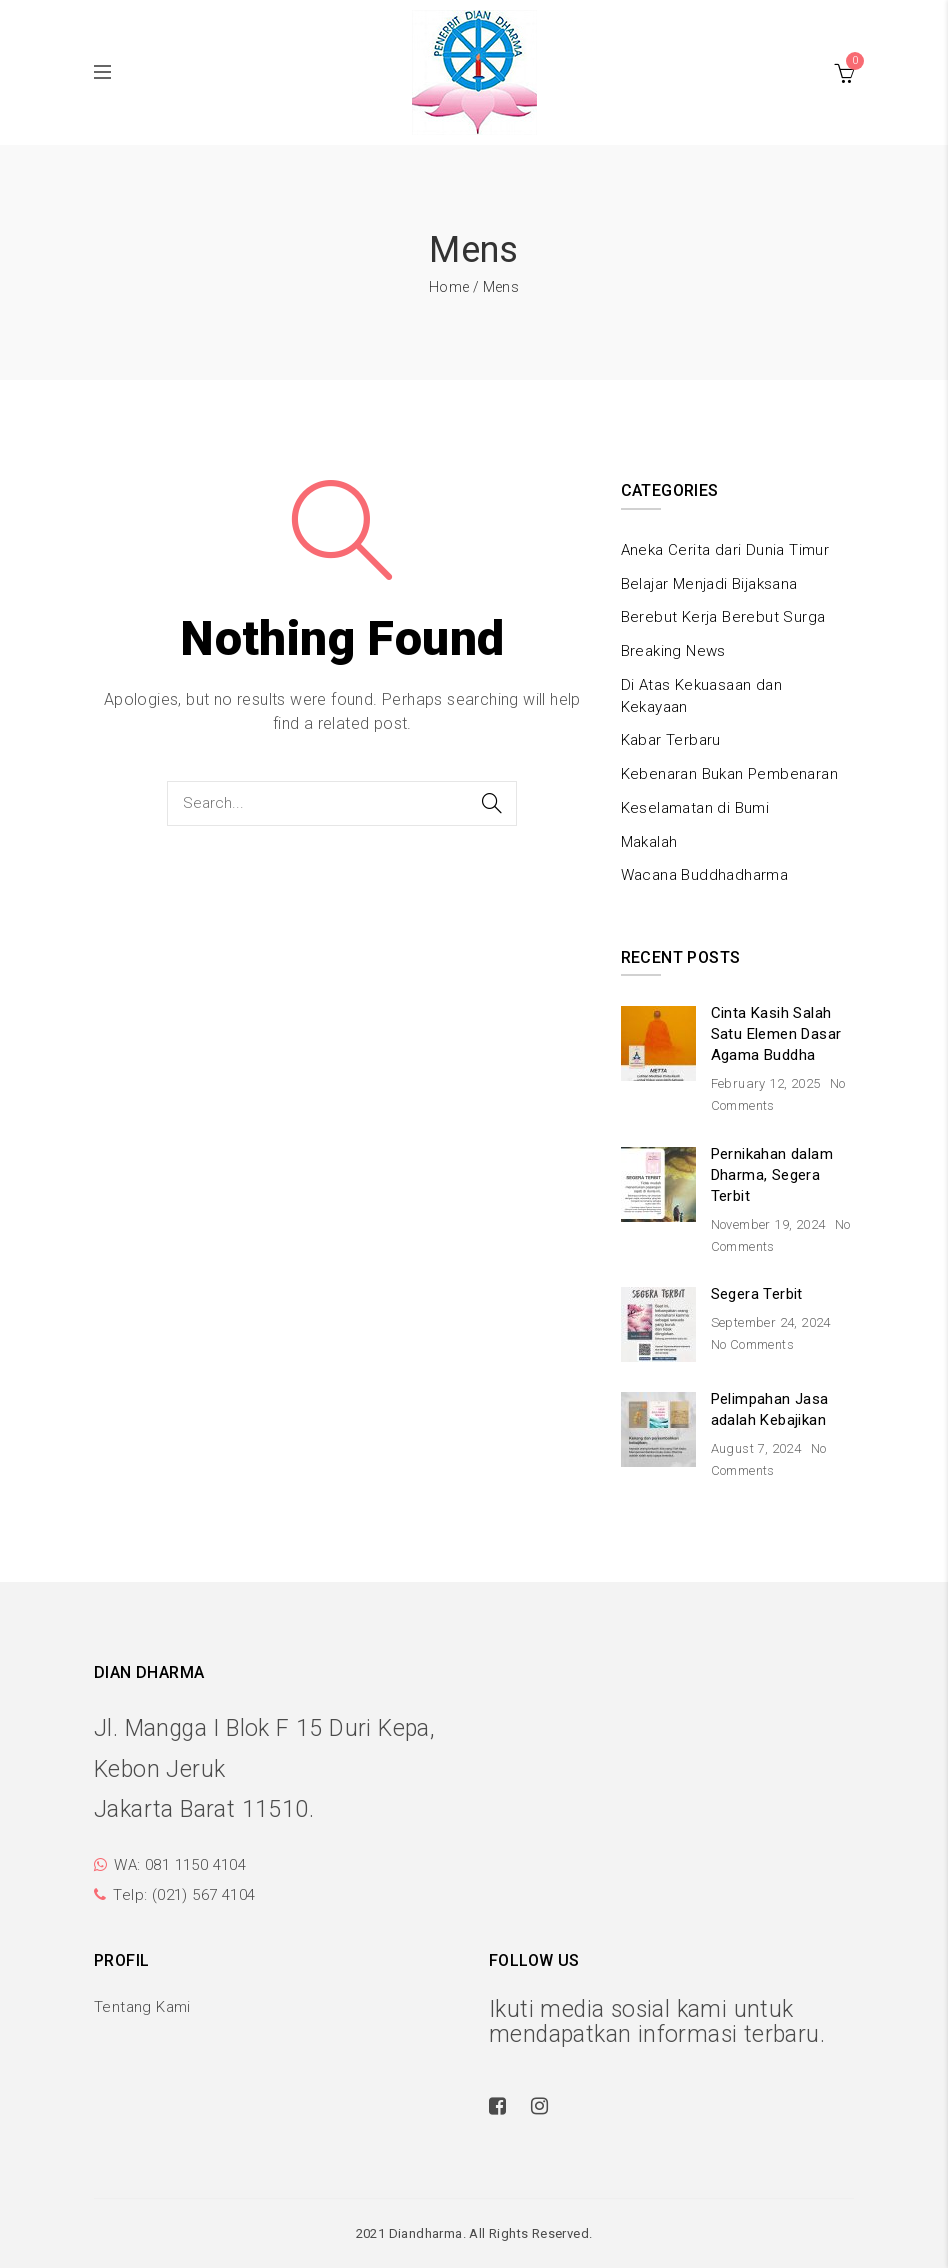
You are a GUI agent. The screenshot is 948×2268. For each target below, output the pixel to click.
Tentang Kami (142, 2007)
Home (449, 287)
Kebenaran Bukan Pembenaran (729, 774)
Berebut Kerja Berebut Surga (723, 617)
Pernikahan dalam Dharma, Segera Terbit (772, 1175)
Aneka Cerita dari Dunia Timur (725, 550)
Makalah (649, 842)
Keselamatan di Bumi (695, 808)
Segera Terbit (757, 1294)
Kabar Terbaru (671, 740)
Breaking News (673, 651)
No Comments (752, 1344)
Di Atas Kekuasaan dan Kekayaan (701, 696)
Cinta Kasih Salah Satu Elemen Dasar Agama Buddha (776, 1034)
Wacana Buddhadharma (705, 875)
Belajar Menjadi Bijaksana (709, 584)
